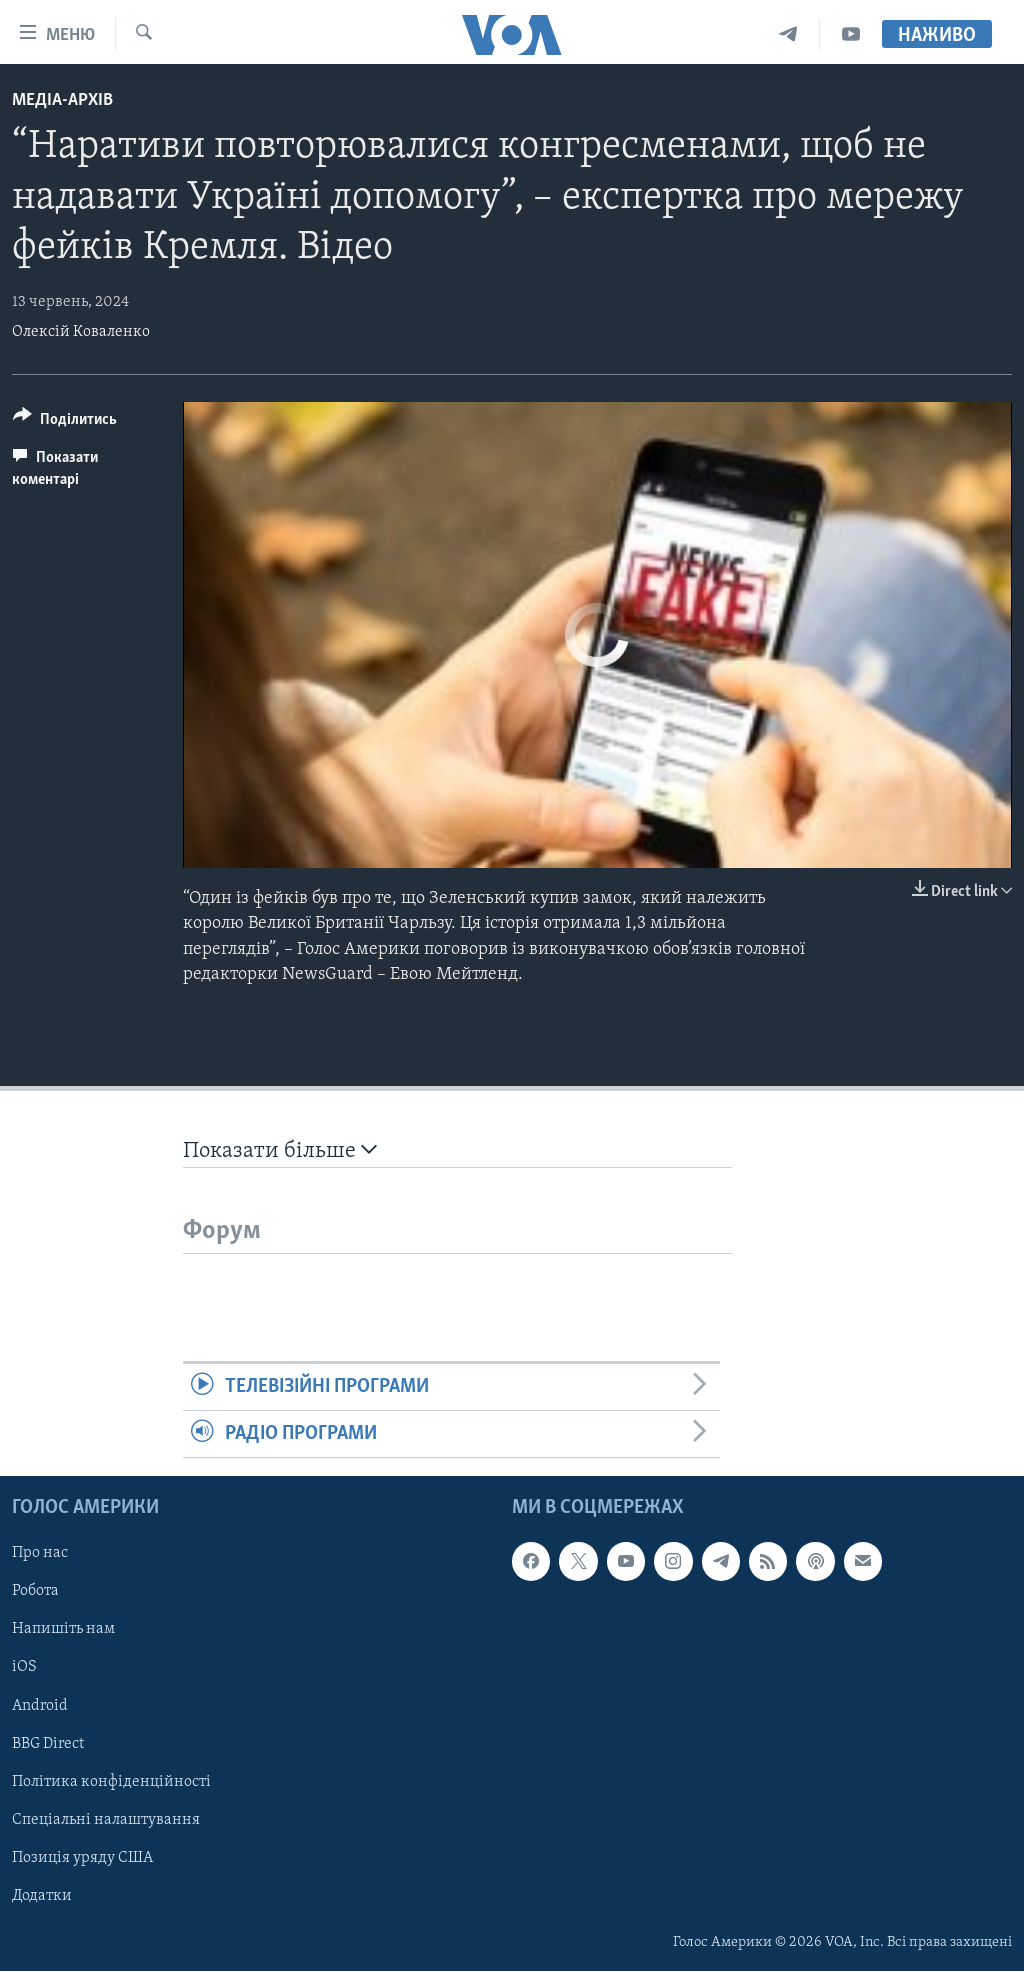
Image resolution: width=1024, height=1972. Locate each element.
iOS (24, 1668)
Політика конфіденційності (111, 1782)
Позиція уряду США (82, 1858)
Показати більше (280, 1150)
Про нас (40, 1554)
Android (40, 1706)
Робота (35, 1592)
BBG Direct (48, 1744)
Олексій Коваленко (81, 332)
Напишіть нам (63, 1630)
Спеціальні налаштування (106, 1820)
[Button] (65, 422)
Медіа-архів (62, 100)
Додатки (42, 1896)
